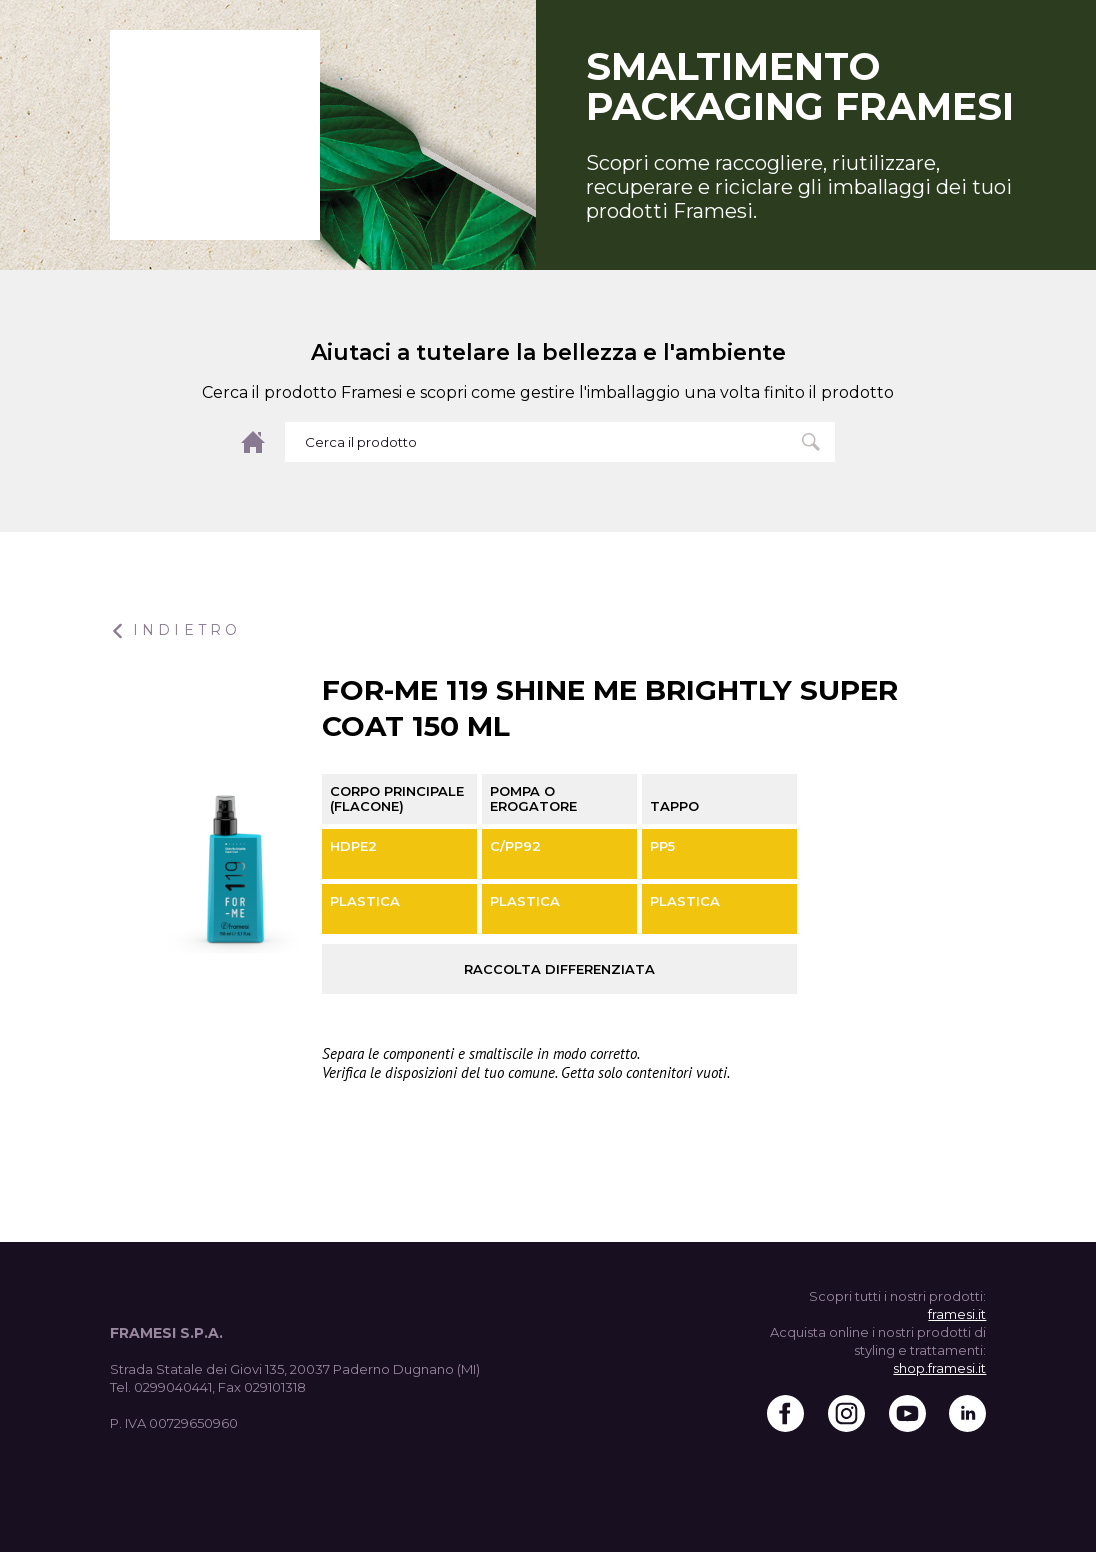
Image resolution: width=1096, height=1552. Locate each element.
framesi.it (957, 1314)
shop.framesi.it (939, 1368)
